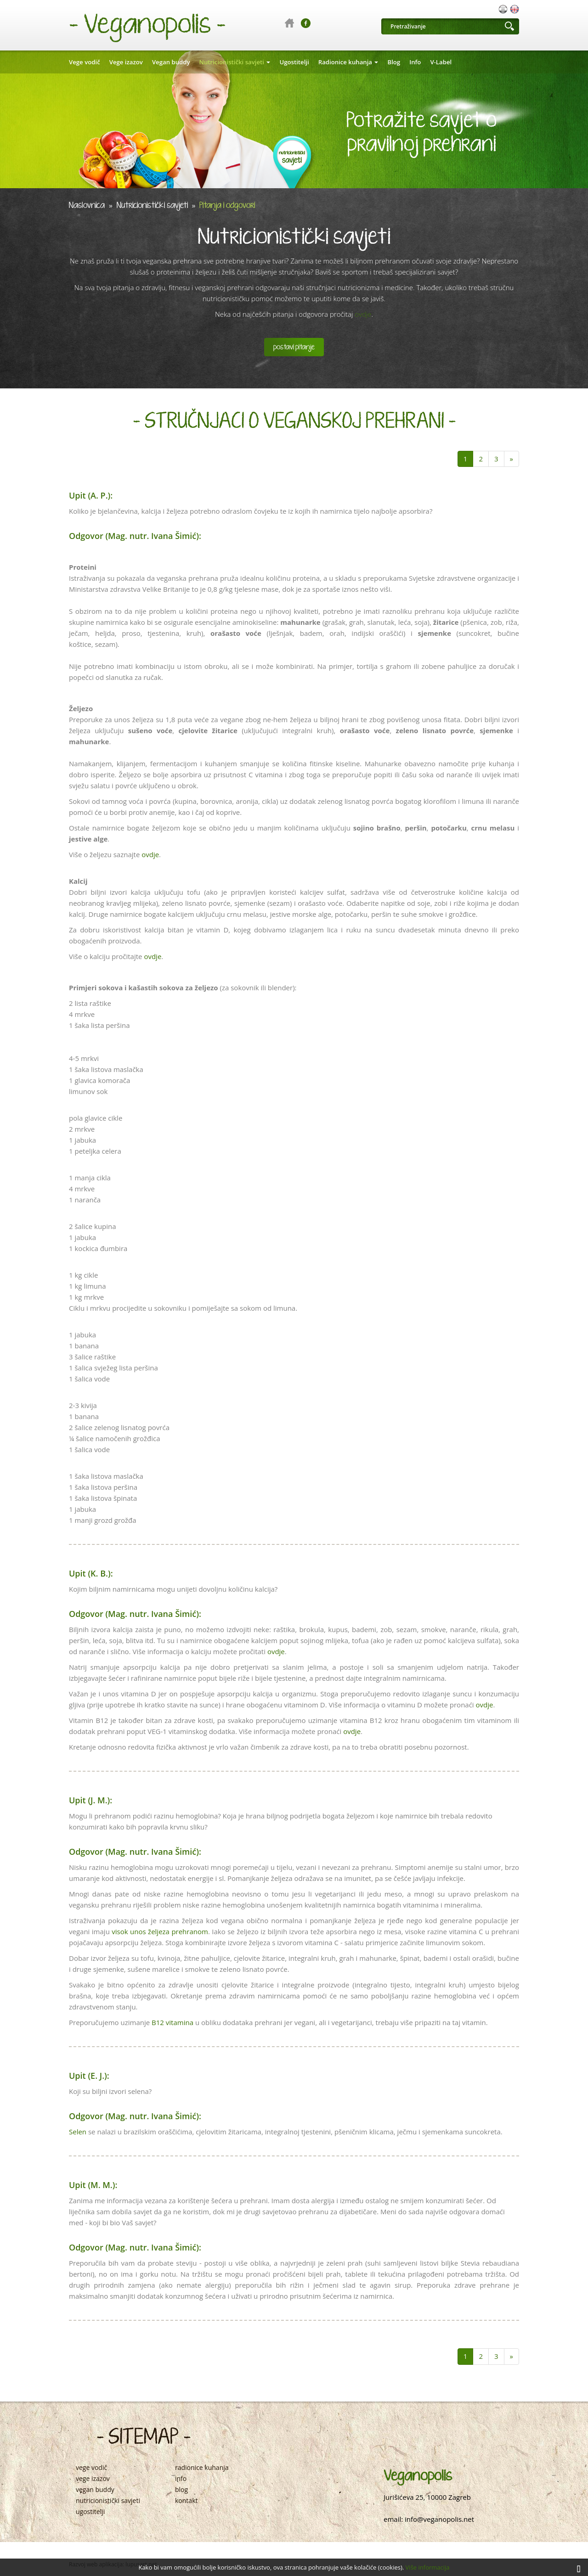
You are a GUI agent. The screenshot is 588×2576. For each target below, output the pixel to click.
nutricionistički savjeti (108, 2500)
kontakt (186, 2500)
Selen (77, 2131)
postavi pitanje (294, 347)
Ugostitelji (294, 62)
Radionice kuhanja (348, 62)
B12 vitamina (172, 2022)
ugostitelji (90, 2512)
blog (181, 2489)
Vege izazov (126, 62)
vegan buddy (95, 2489)
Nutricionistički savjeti (235, 62)
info (181, 2478)
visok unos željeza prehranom (160, 1931)
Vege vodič (84, 62)
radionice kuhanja (202, 2467)
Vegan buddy (171, 62)
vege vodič (91, 2467)
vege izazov (93, 2478)
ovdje (363, 314)
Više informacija (428, 2567)
